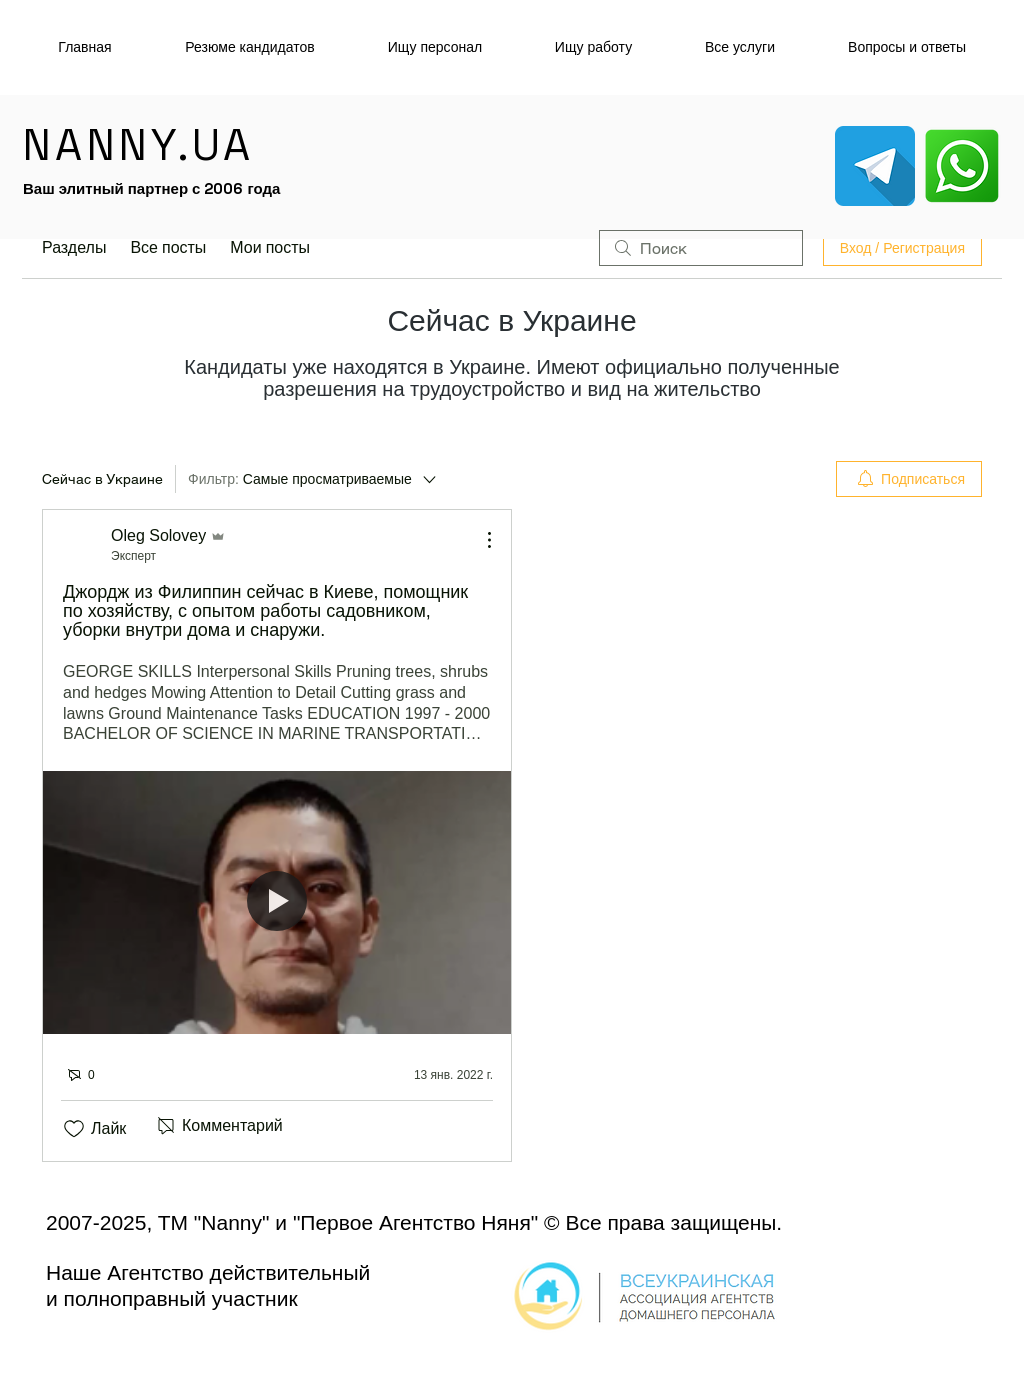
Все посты (168, 247)
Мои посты (270, 247)
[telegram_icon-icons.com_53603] (875, 166)
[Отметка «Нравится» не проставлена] (74, 1129)
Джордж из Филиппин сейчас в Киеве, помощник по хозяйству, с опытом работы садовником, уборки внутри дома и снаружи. (265, 611)
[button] (434, 47)
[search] (701, 248)
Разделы (74, 247)
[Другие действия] (479, 540)
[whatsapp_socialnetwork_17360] (962, 166)
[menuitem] (909, 479)
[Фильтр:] (313, 479)
